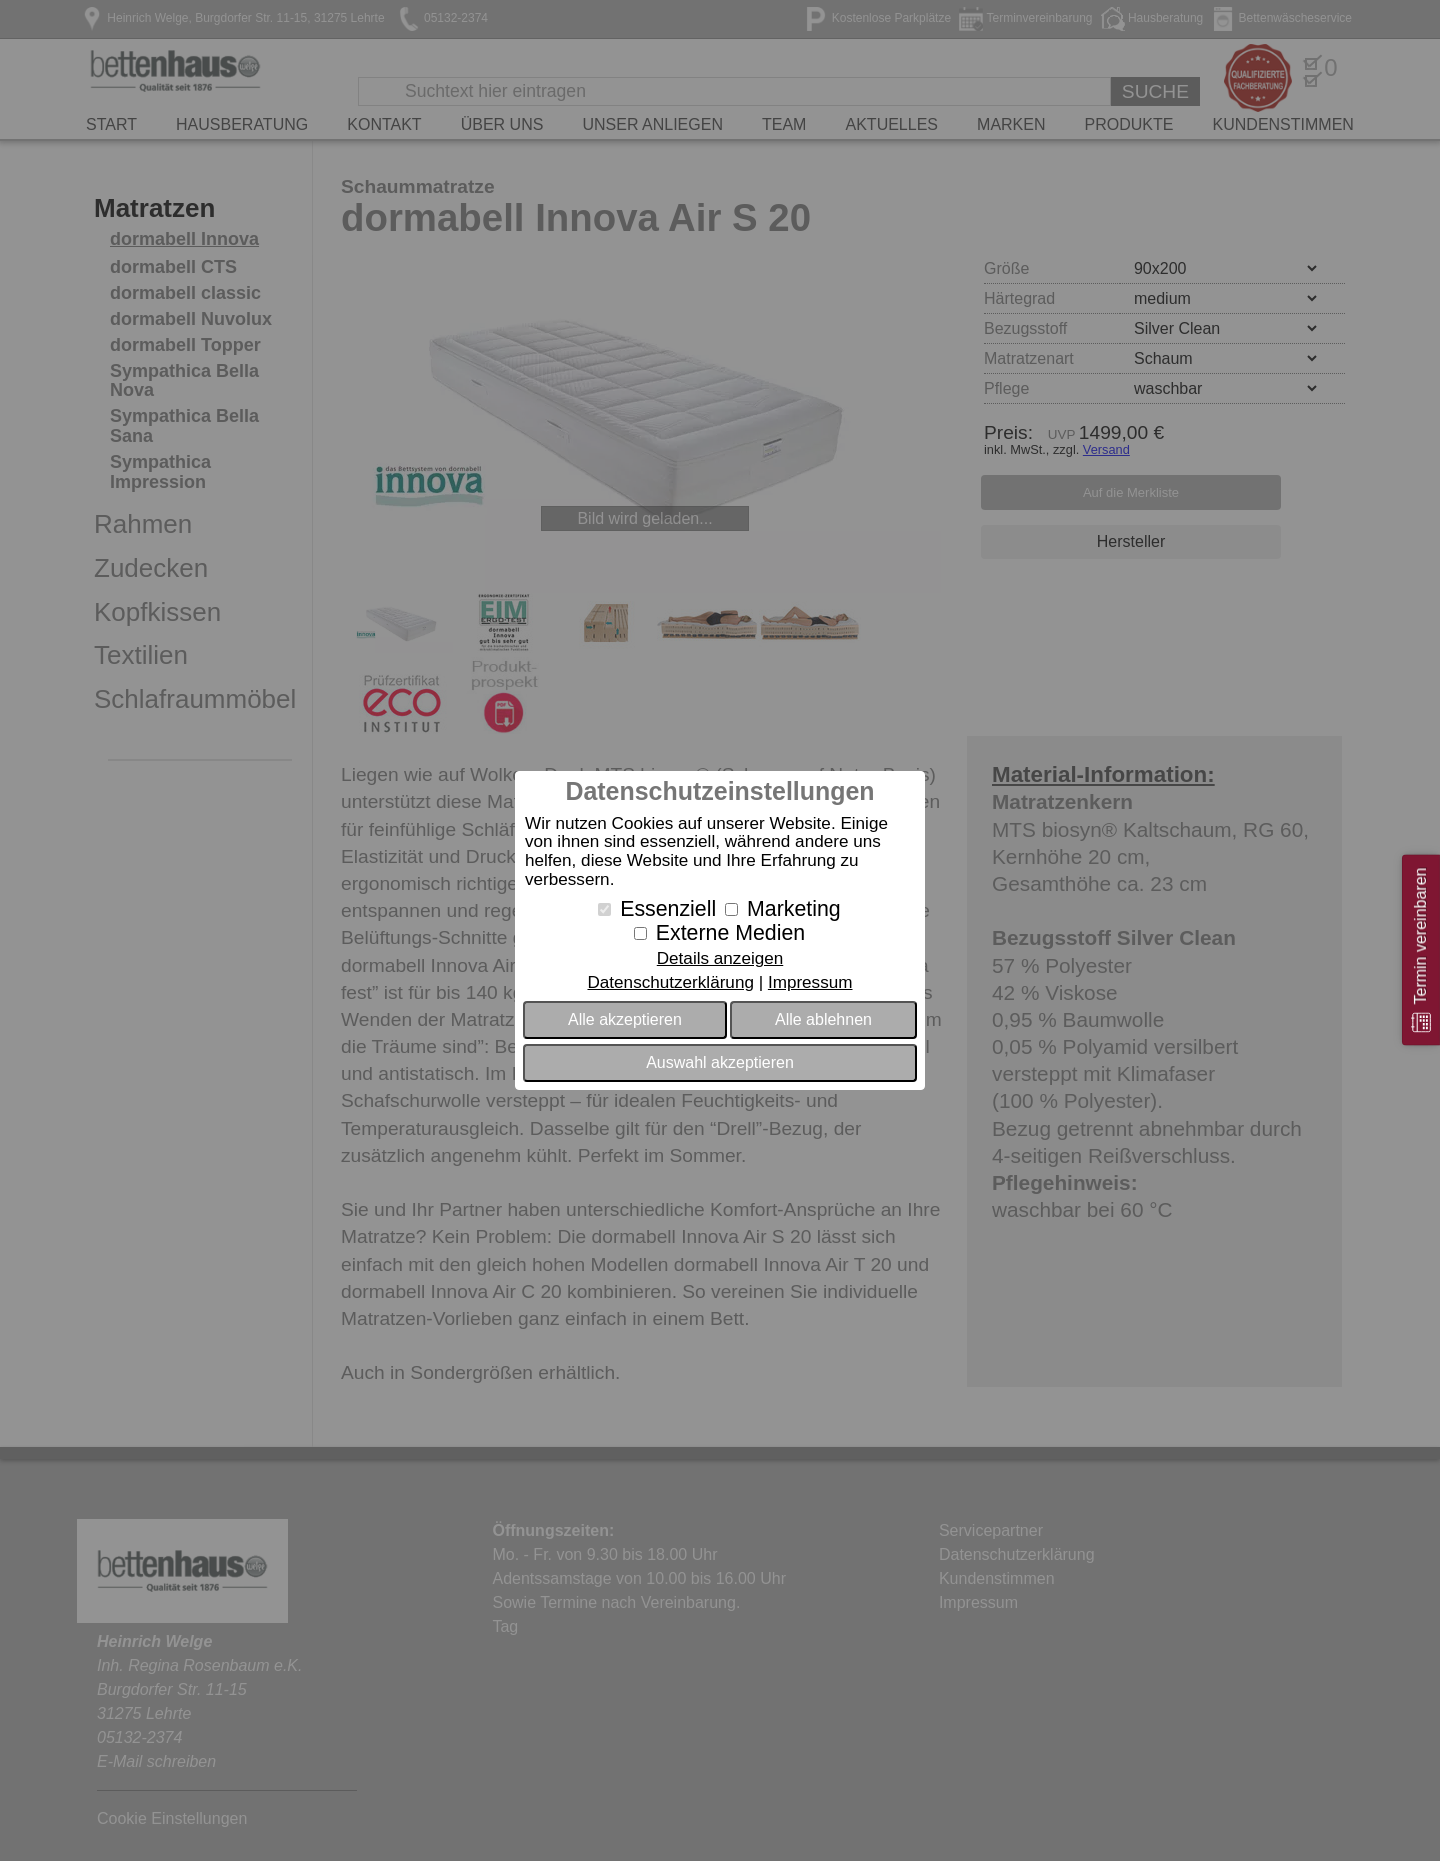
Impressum (810, 982)
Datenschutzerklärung (670, 982)
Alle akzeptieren (625, 1019)
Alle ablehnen (823, 1019)
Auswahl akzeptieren (720, 1062)
